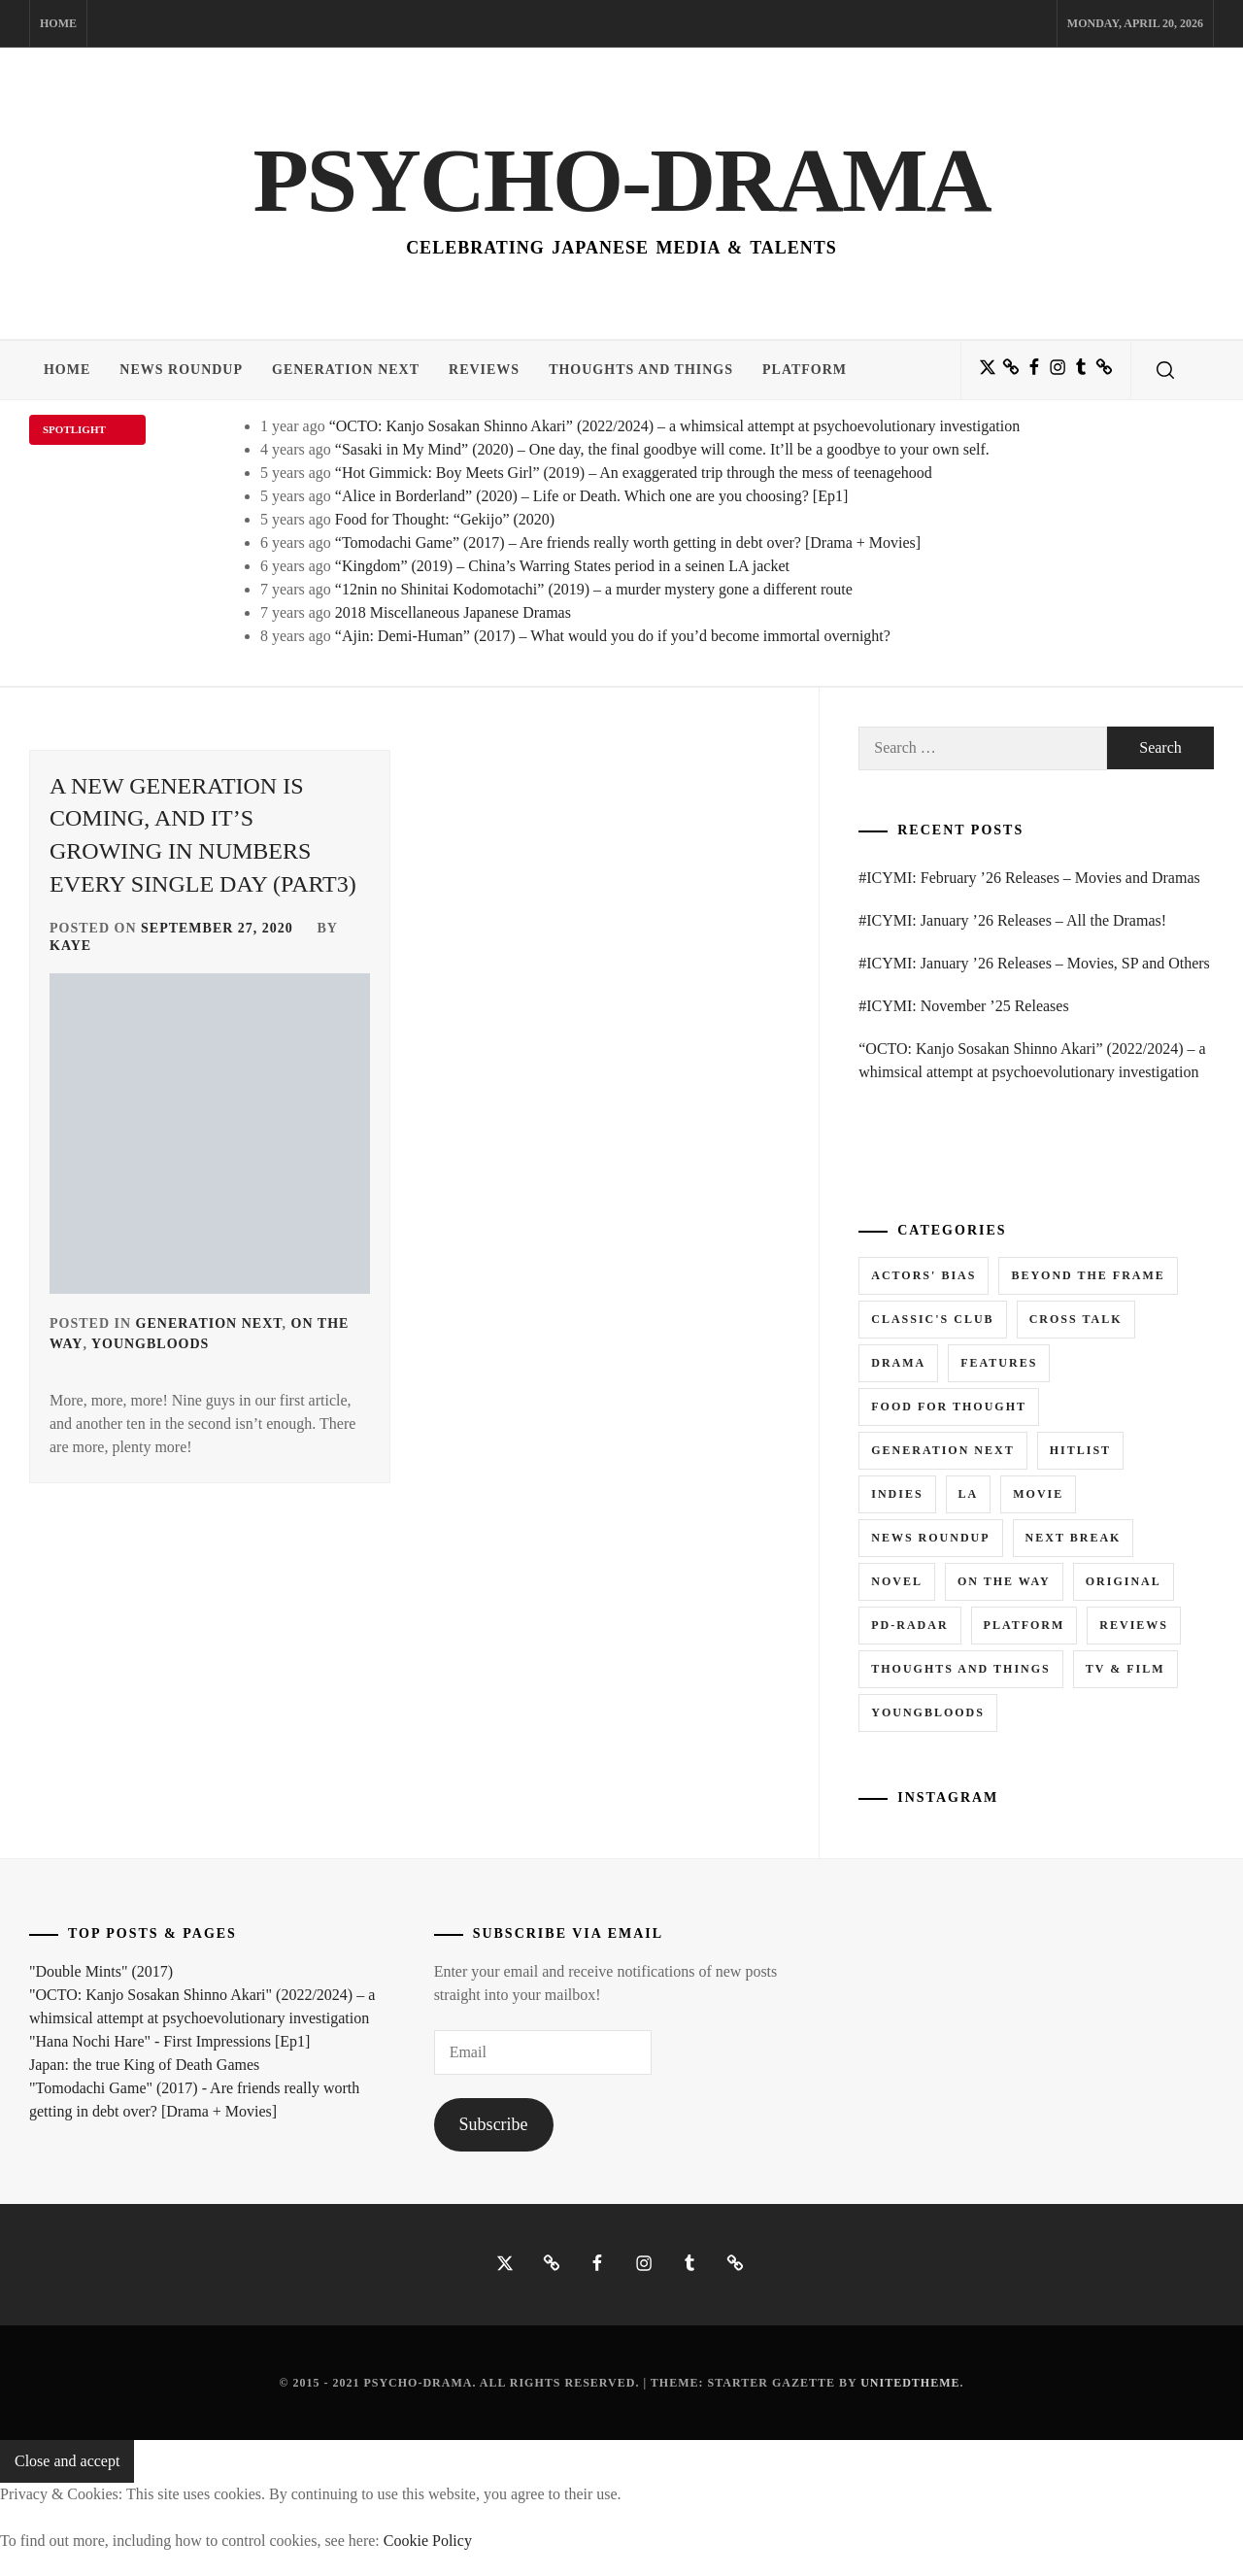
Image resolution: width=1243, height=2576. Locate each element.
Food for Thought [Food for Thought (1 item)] (948, 1406)
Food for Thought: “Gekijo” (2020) (444, 519)
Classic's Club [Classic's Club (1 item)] (932, 1319)
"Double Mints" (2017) (101, 1971)
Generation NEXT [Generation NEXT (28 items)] (942, 1450)
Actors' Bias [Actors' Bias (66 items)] (923, 1275)
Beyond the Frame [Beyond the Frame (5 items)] (1087, 1275)
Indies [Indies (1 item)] (897, 1494)
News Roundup (181, 369)
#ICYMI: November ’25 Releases (963, 1006)
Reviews (484, 369)
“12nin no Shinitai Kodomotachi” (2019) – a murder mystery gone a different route (594, 589)
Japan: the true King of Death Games (144, 2064)
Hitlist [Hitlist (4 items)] (1080, 1450)
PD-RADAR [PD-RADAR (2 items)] (909, 1625)
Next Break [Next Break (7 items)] (1073, 1537)
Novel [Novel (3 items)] (897, 1581)
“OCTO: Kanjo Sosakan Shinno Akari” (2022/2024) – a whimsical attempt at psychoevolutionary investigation (675, 426)
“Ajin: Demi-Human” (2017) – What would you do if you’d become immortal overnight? (612, 635)
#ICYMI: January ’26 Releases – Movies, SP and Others (1034, 963)
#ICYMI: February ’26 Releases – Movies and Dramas (1028, 877)
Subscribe (493, 2124)
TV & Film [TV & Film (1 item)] (1125, 1669)
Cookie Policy (428, 2540)
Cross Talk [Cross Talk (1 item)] (1076, 1319)
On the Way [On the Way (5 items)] (1004, 1581)
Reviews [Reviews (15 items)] (1133, 1625)
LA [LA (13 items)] (968, 1494)
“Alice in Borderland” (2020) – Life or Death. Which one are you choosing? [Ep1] (591, 496)
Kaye (70, 945)
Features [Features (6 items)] (998, 1363)
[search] (1165, 370)
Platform (804, 369)
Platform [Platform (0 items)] (1024, 1625)
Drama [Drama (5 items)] (898, 1363)
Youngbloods (150, 1344)
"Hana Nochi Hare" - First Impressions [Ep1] (169, 2041)
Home (58, 23)
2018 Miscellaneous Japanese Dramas (453, 612)
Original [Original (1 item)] (1123, 1581)
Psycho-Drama (621, 179)
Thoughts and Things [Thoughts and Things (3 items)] (960, 1669)
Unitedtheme (909, 2383)
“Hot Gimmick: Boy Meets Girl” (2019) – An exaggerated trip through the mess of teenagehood (633, 472)
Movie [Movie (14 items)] (1038, 1494)
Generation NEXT (346, 369)
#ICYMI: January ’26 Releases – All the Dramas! (1012, 920)
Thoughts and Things (641, 369)
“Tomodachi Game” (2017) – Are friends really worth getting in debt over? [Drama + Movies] (628, 542)
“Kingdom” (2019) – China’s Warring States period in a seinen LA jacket (562, 566)
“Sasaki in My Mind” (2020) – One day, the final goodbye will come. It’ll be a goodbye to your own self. (662, 449)
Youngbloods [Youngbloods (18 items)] (928, 1712)
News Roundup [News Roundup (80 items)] (930, 1537)
